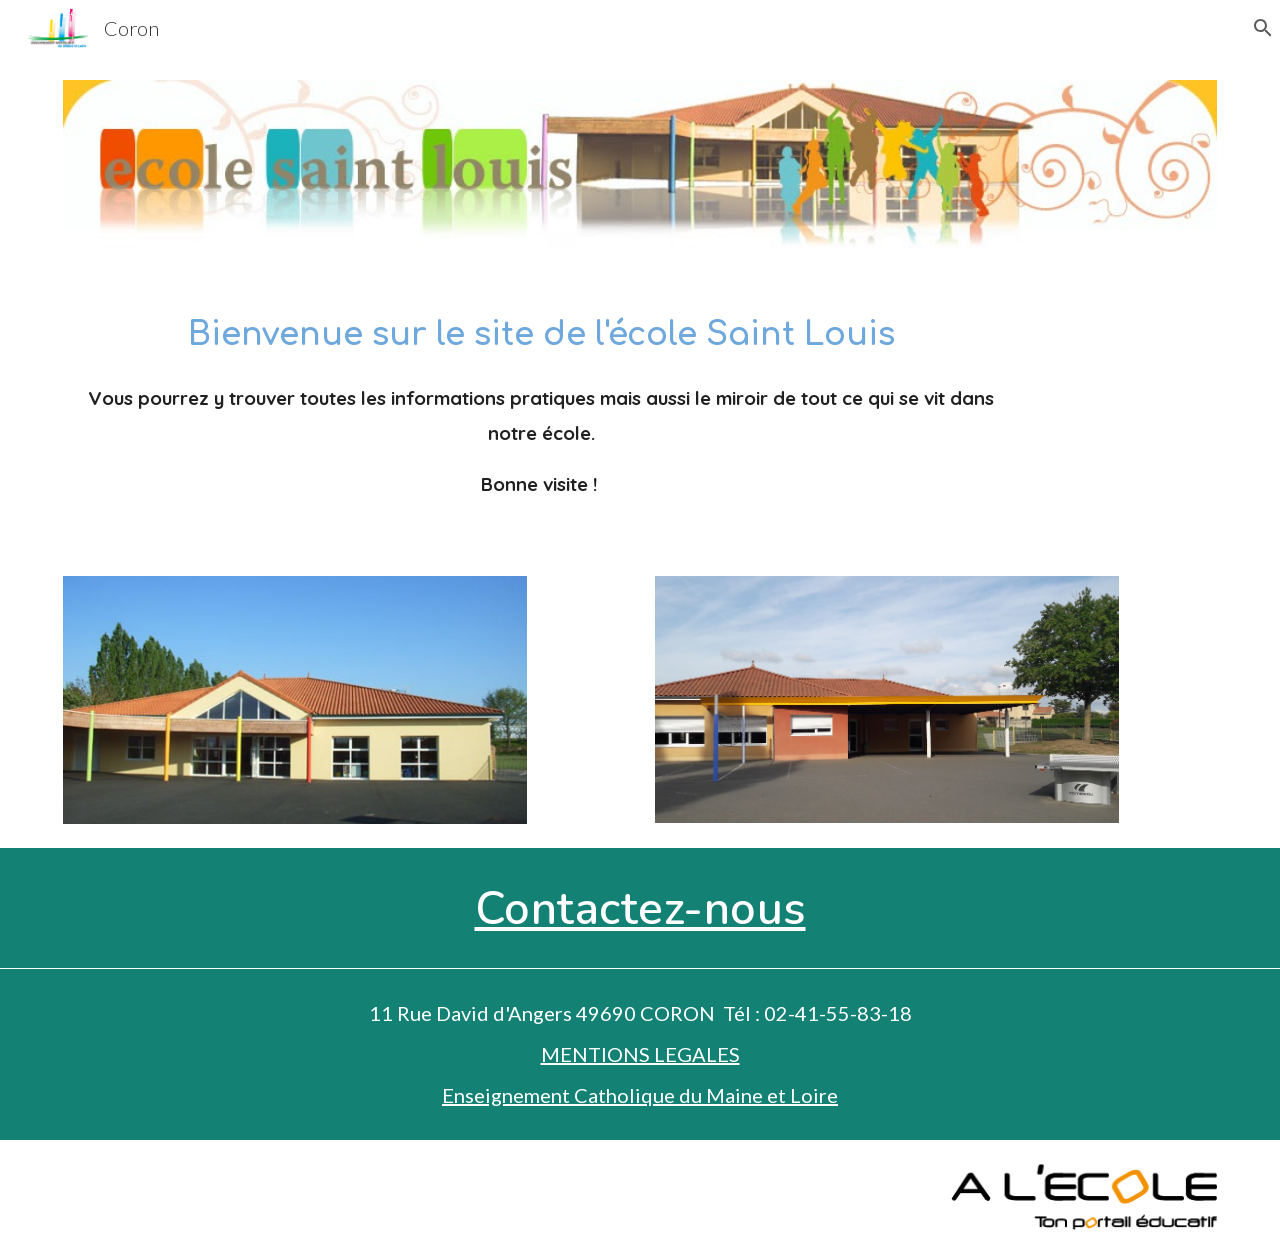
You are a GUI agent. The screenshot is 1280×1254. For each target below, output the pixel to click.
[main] (541, 412)
